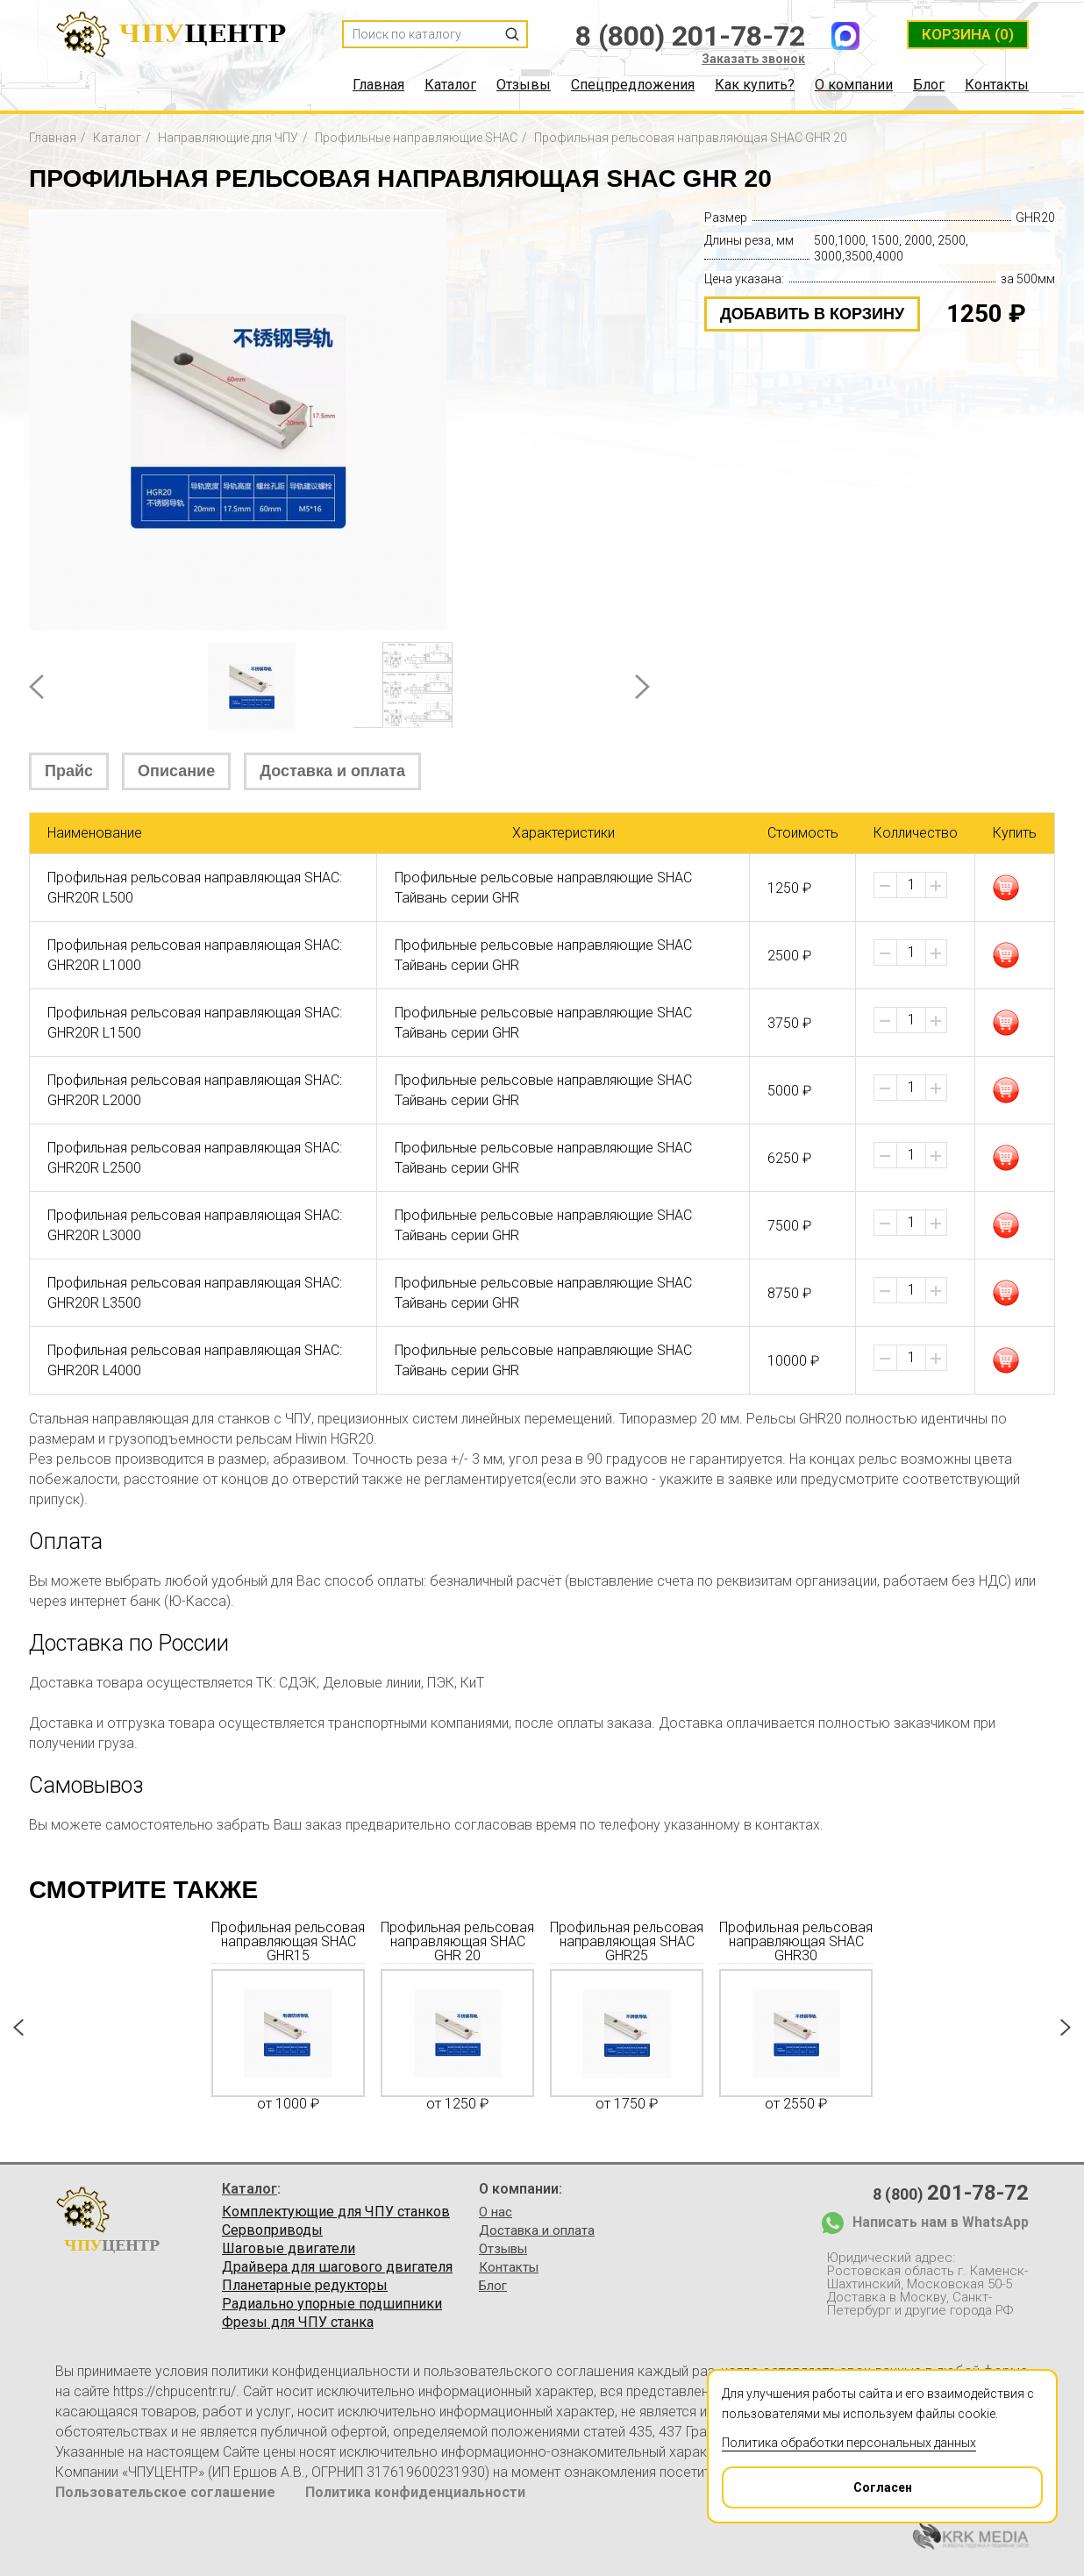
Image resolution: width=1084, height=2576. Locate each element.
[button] (935, 886)
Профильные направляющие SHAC (416, 138)
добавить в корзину (812, 314)
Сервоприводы (272, 2230)
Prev (36, 686)
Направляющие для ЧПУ (228, 138)
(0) (968, 34)
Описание (176, 771)
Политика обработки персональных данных (849, 2443)
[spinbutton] (911, 885)
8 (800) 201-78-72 (690, 36)
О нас (495, 2212)
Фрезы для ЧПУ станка (298, 2323)
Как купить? (755, 85)
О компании (854, 85)
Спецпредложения (633, 85)
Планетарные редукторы (305, 2286)
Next (642, 686)
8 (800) (951, 2192)
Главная (378, 85)
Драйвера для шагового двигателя (337, 2267)
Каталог (450, 85)
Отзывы (523, 85)
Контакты (997, 85)
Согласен (818, 2481)
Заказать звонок (753, 59)
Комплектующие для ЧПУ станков (336, 2212)
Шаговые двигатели (288, 2249)
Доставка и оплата (332, 771)
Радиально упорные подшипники (332, 2304)
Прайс (69, 771)
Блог (929, 85)
